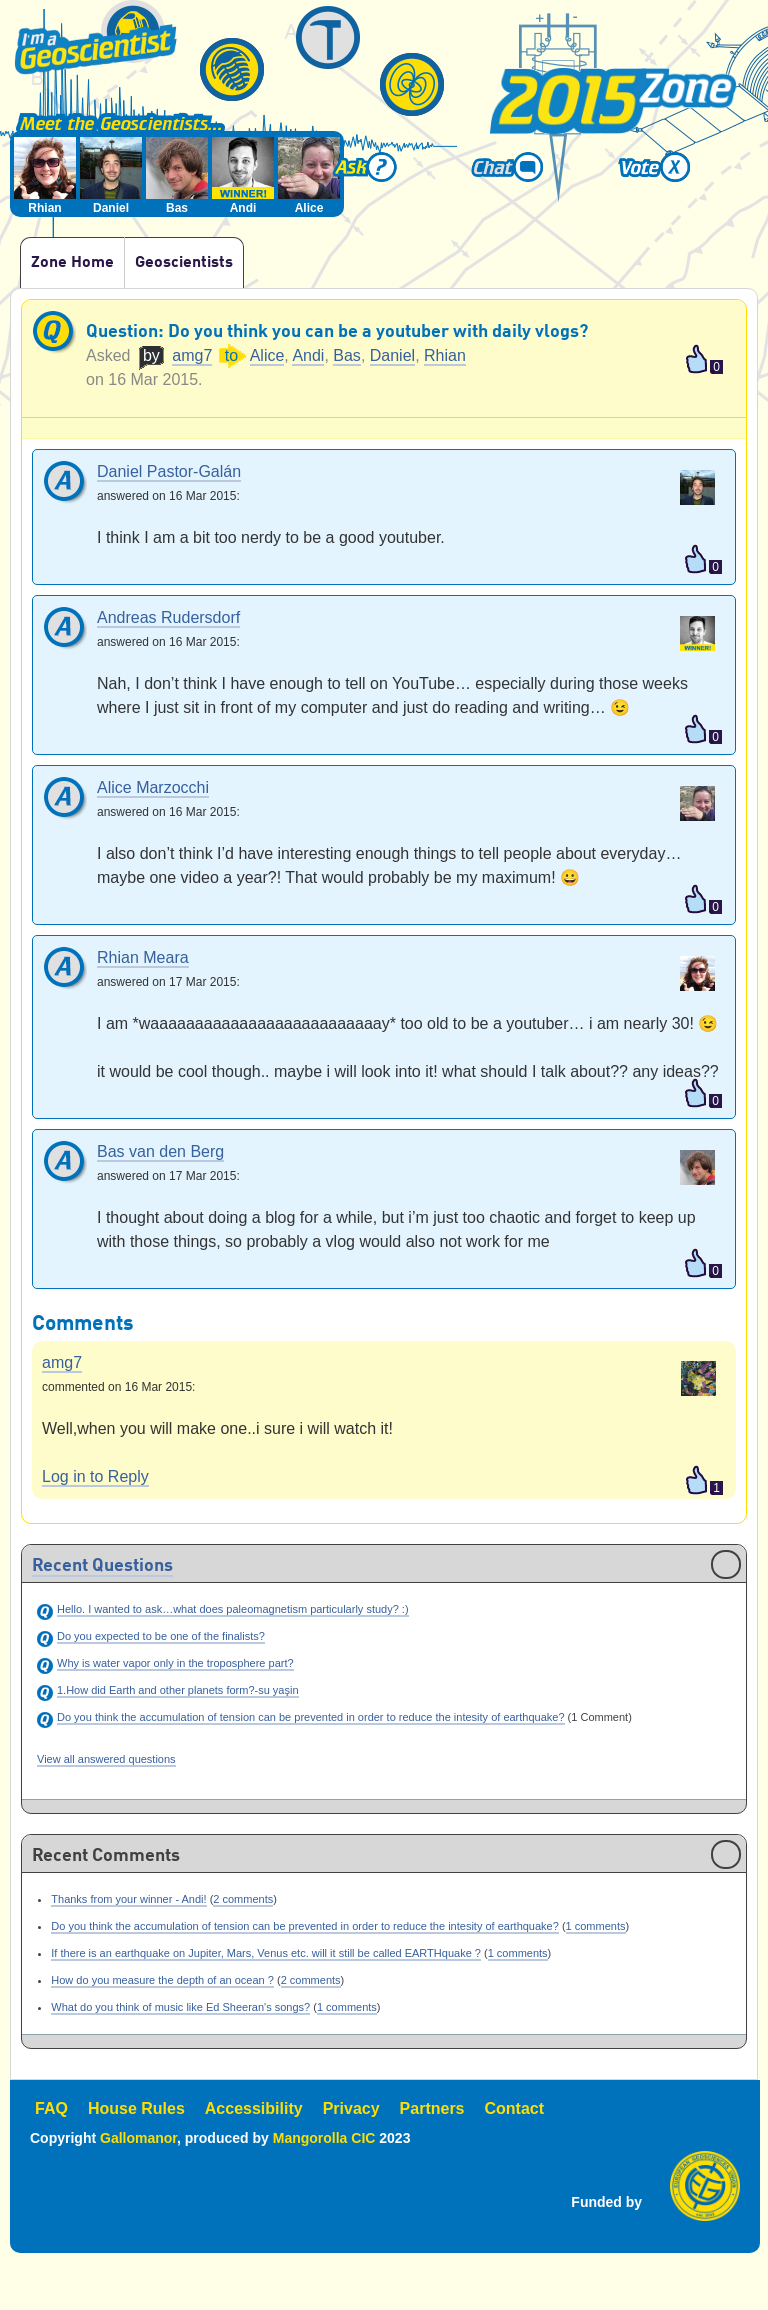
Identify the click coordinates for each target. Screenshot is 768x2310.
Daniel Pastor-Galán (169, 472)
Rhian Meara (143, 958)
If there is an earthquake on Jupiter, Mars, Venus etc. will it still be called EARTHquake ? (266, 1953)
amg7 (192, 355)
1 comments (596, 1926)
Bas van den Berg (160, 1152)
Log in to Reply (95, 1476)
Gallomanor (138, 2138)
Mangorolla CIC (324, 2138)
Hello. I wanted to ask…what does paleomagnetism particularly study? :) (233, 1609)
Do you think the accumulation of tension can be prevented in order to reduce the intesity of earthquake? (311, 1717)
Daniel (392, 355)
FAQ (51, 2108)
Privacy (351, 2108)
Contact (515, 2108)
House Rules (136, 2108)
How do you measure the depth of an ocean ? (162, 1980)
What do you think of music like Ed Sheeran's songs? (180, 2007)
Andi (308, 355)
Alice (267, 355)
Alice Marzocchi (153, 788)
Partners (432, 2108)
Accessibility (254, 2108)
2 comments (243, 1899)
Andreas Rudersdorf (168, 618)
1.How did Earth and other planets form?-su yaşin (178, 1690)
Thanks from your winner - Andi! (128, 1899)
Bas (347, 355)
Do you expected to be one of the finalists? (161, 1636)
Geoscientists (184, 263)
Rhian (445, 355)
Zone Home (72, 263)
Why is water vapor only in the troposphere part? (175, 1663)
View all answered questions (106, 1759)
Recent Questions (102, 1567)
